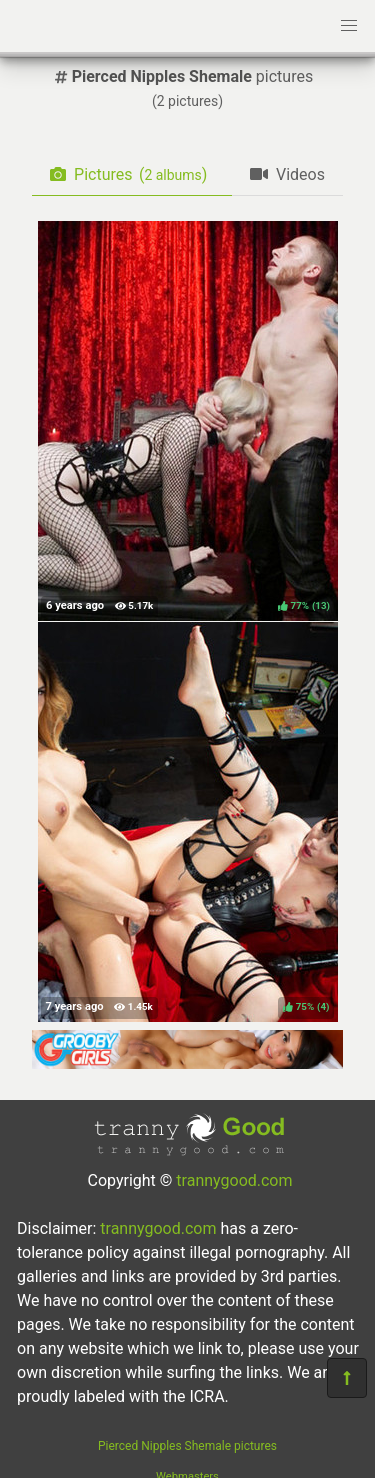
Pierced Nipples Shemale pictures (187, 1446)
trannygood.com (234, 1180)
